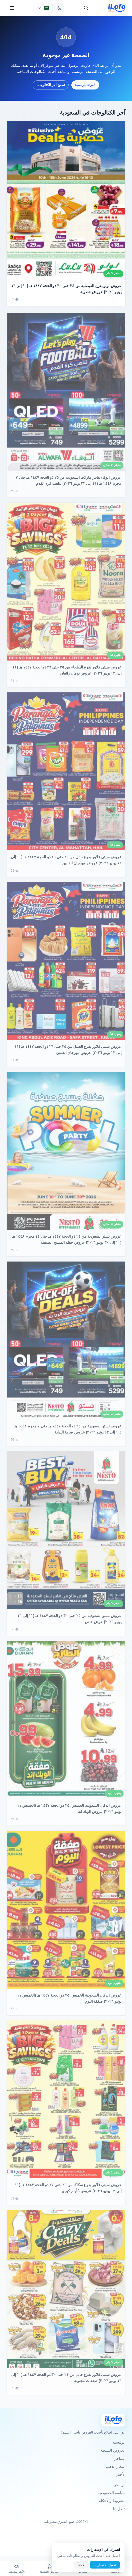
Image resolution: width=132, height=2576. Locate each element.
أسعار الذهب (115, 2466)
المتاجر (119, 2458)
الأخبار (120, 2474)
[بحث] (86, 8)
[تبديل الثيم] (59, 8)
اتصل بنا (119, 2509)
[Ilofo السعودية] (113, 2420)
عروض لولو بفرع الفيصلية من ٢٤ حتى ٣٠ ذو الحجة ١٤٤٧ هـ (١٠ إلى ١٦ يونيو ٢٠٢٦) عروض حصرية (66, 289)
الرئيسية (119, 2442)
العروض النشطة (112, 2450)
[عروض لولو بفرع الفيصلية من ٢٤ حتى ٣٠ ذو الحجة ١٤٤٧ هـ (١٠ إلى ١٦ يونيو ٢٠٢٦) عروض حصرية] (66, 200)
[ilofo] (116, 8)
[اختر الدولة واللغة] (43, 8)
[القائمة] (12, 8)
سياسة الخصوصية (111, 2493)
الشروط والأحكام (112, 2501)
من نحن (119, 2485)
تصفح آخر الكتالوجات (51, 85)
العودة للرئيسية (85, 85)
